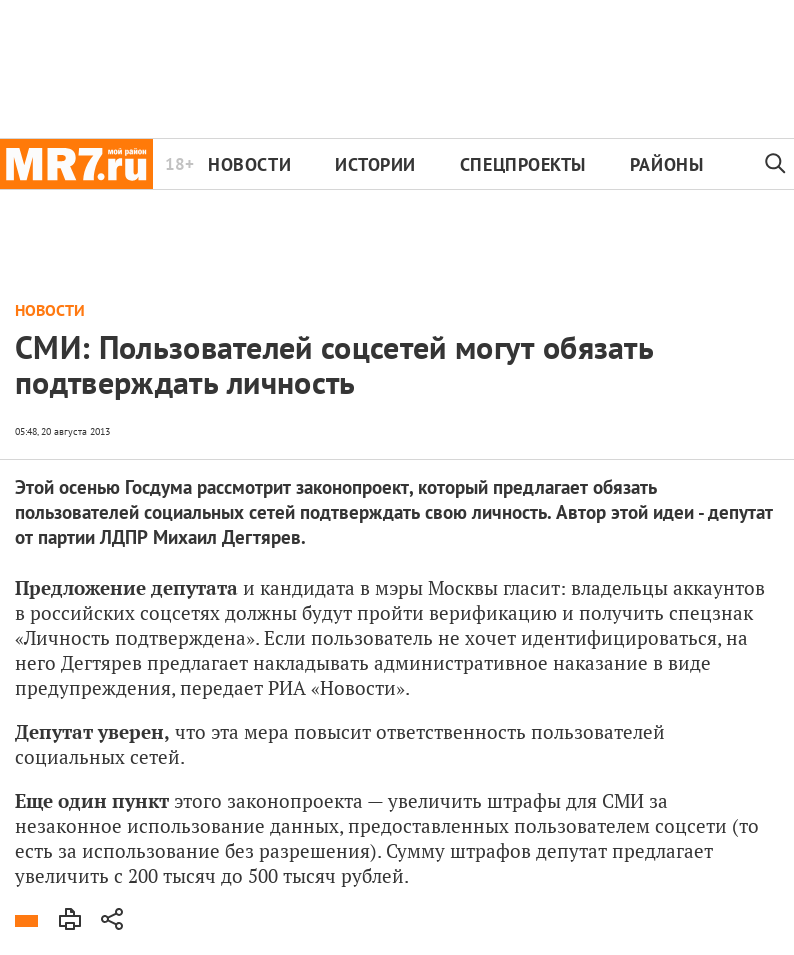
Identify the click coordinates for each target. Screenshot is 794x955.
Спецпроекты (523, 164)
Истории (375, 164)
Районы (666, 164)
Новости (249, 164)
